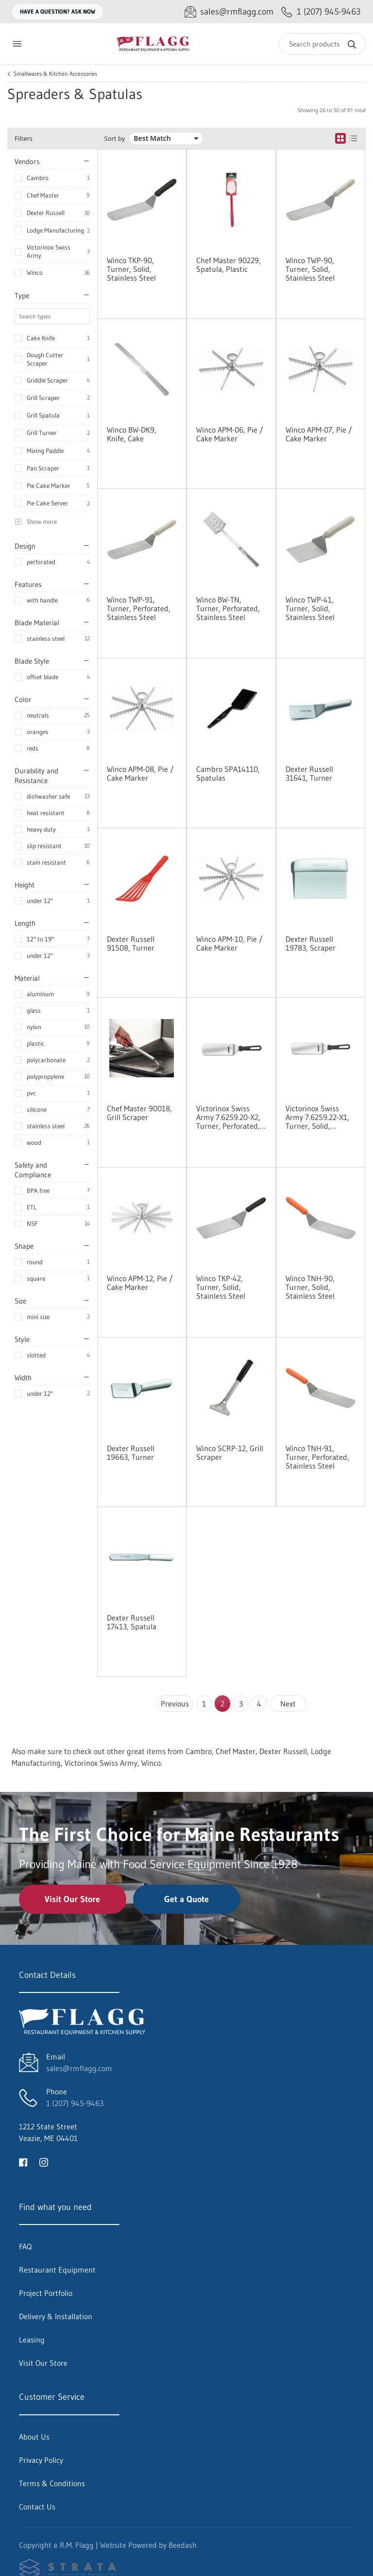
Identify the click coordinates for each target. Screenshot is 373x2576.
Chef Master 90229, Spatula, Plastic (228, 264)
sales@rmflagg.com (79, 2068)
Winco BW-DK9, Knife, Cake (131, 434)
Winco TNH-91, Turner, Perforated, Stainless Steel (317, 1457)
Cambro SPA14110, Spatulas (228, 773)
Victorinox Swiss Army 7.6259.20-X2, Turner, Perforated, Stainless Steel (228, 1117)
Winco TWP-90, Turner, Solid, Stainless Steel (310, 269)
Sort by (114, 138)
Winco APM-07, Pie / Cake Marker (319, 434)
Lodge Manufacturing (55, 230)
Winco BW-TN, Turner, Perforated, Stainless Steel (228, 608)
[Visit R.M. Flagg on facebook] (23, 2161)
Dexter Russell (46, 213)
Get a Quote (186, 1899)
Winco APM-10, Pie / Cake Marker (229, 943)
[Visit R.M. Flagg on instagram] (43, 2161)
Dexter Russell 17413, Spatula (131, 1622)
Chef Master (43, 195)
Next (288, 1703)
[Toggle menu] (17, 44)
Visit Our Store (72, 1899)
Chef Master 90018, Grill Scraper (139, 1112)
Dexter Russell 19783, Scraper (311, 943)
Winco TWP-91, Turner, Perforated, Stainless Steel (138, 608)
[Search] (322, 44)
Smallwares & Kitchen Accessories (55, 73)
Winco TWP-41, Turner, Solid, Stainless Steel (310, 608)
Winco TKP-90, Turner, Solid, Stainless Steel (131, 269)
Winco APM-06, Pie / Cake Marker (229, 434)
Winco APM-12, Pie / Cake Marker (140, 1282)
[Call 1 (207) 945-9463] (321, 11)
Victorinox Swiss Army (48, 251)
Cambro (38, 178)
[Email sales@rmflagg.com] (229, 11)
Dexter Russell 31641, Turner (309, 773)
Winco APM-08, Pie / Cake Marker (140, 773)
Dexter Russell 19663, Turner (130, 1452)
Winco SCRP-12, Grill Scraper (229, 1452)
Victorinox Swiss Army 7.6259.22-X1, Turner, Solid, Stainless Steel (317, 1117)
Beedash (183, 2545)
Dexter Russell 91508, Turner (130, 943)
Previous (175, 1703)
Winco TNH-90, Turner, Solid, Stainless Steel (310, 1287)
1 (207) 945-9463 (74, 2103)
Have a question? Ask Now (57, 11)
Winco (35, 272)
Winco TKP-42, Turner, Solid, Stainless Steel (220, 1287)
